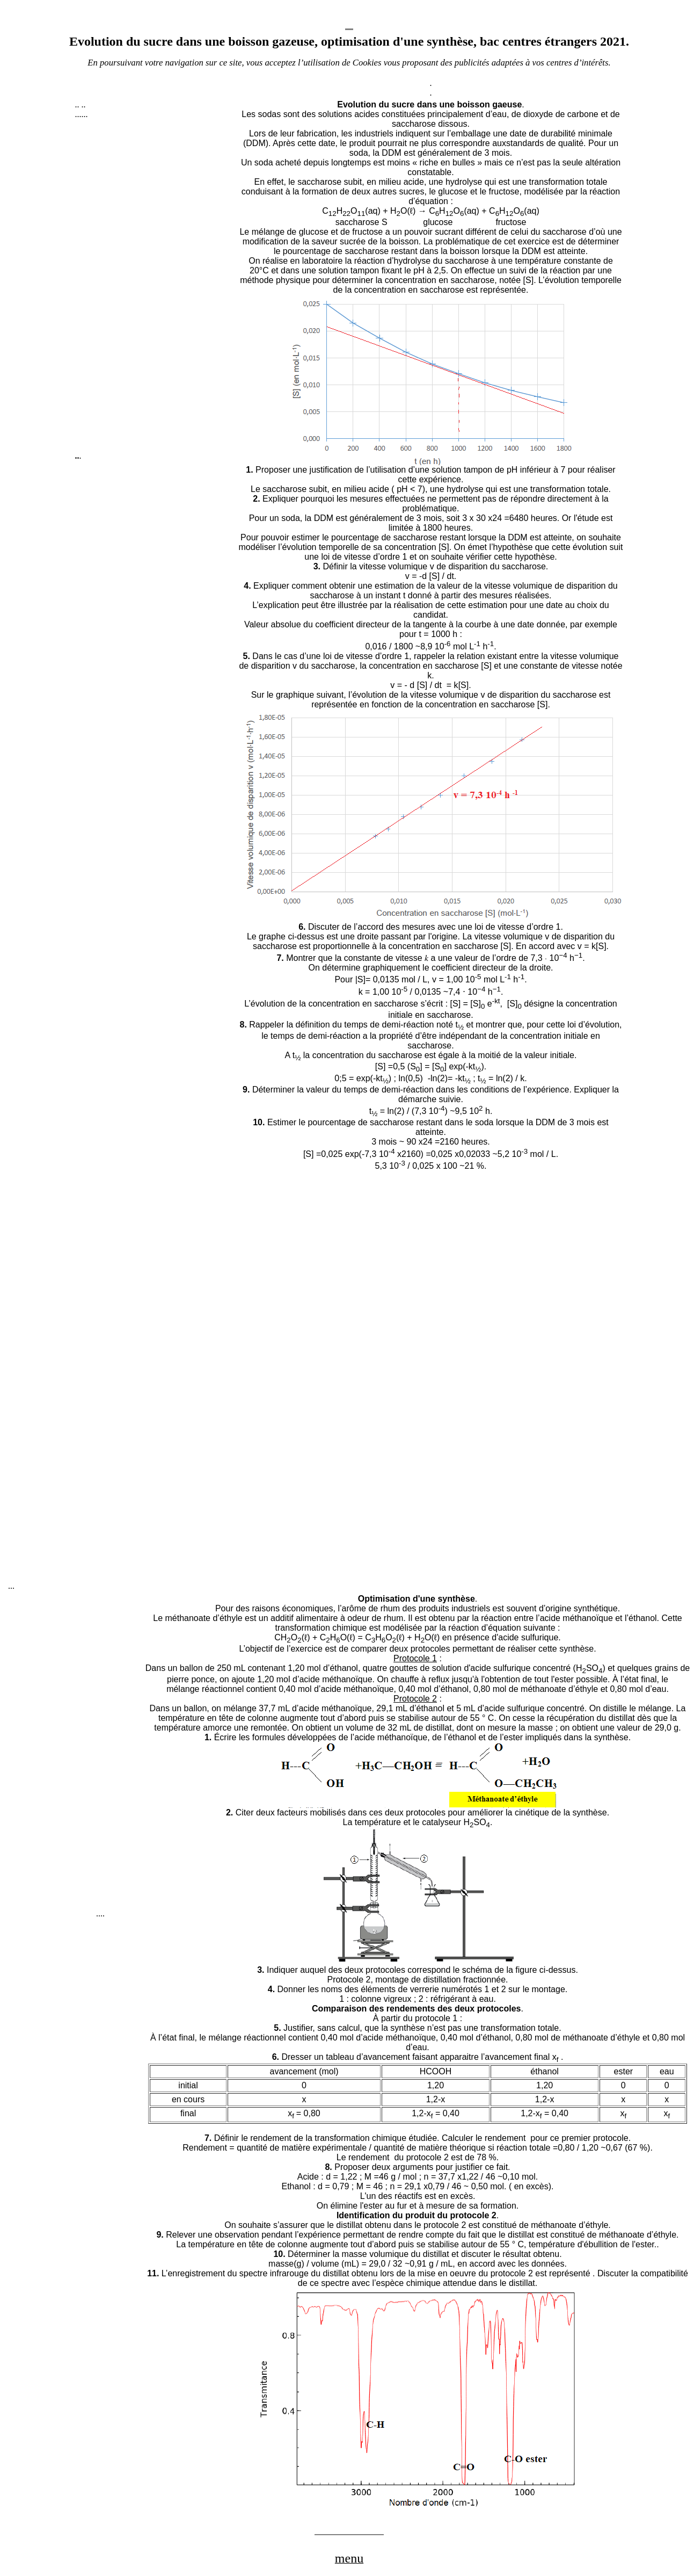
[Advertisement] (155, 290)
